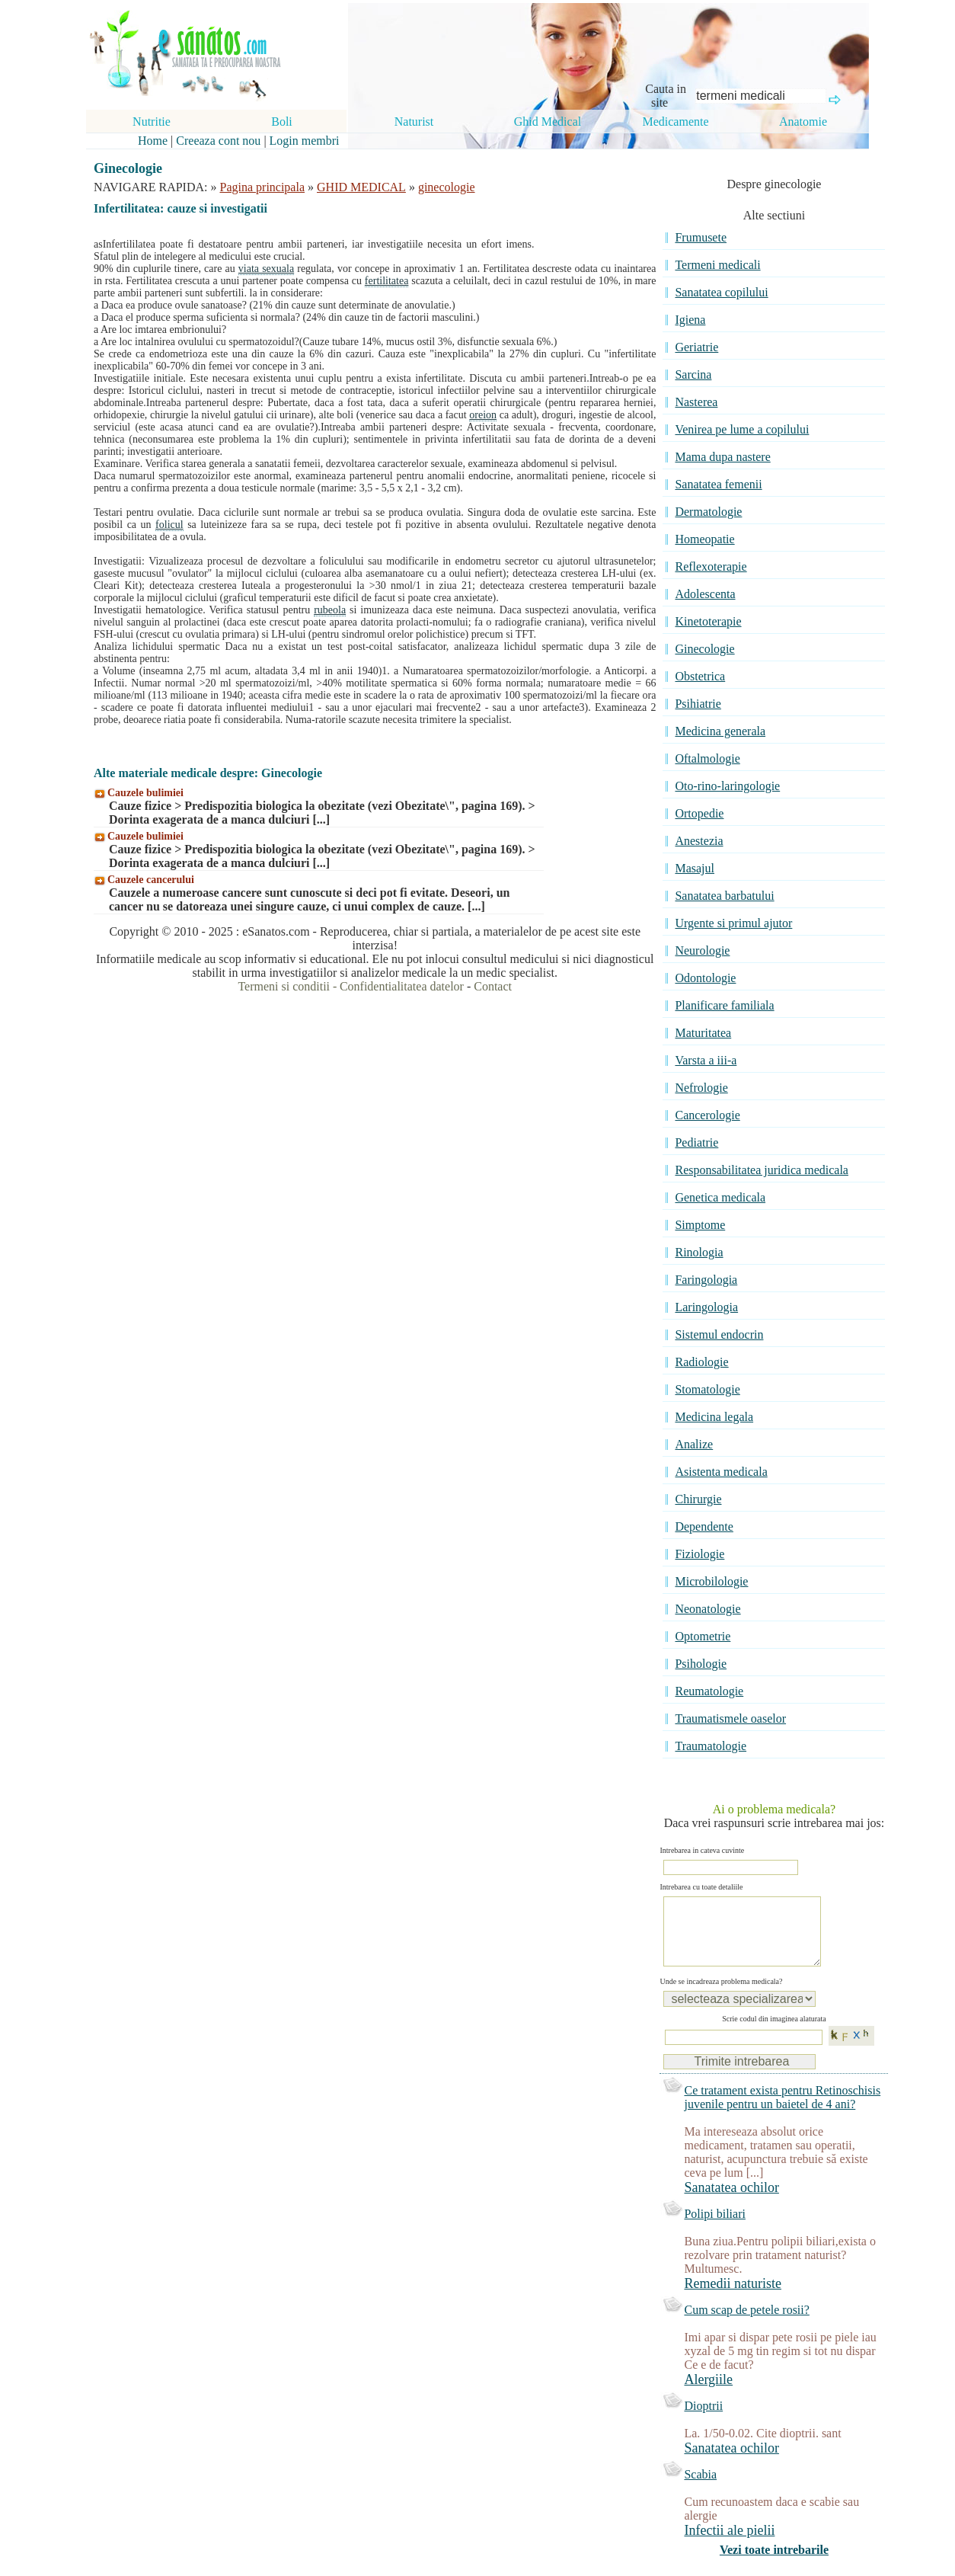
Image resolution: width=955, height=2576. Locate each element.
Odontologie (705, 977)
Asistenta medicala (721, 1471)
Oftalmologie (707, 758)
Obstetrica (700, 676)
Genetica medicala (720, 1197)
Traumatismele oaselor (730, 1718)
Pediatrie (696, 1142)
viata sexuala (266, 268)
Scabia (700, 2489)
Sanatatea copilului (721, 292)
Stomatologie (707, 1389)
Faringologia (706, 1279)
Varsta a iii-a (705, 1060)
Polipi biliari (714, 2228)
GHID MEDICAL (361, 187)
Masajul (694, 868)
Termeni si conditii (284, 986)
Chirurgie (698, 1499)
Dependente (704, 1526)
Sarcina (693, 374)
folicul (169, 524)
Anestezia (699, 840)
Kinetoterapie (708, 621)
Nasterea (696, 401)
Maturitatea (703, 1032)
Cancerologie (707, 1115)
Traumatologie (710, 1745)
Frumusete (701, 237)
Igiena (690, 319)
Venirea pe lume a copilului (742, 429)
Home (153, 140)
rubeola (330, 610)
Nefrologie (701, 1087)
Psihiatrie (697, 703)
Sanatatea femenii (718, 484)
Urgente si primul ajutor (733, 923)
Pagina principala (262, 187)
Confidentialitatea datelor (402, 986)
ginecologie (446, 187)
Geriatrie (696, 347)
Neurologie (702, 950)
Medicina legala (714, 1416)
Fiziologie (699, 1553)
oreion (483, 415)
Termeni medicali (717, 264)
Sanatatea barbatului (724, 895)
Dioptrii (703, 2420)
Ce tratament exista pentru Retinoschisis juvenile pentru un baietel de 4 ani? (782, 2112)
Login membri (305, 140)
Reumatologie (709, 1691)
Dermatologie (708, 511)
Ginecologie (704, 648)
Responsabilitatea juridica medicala (761, 1169)
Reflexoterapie (710, 566)
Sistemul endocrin (719, 1334)
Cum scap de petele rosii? (746, 2324)
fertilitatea (387, 280)
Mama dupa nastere (722, 456)
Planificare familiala (724, 1005)
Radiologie (701, 1361)
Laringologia (706, 1307)
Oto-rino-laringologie (727, 785)
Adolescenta (705, 593)
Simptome (700, 1224)
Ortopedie (699, 813)
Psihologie (701, 1663)
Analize (694, 1444)
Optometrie (702, 1636)
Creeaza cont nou (218, 140)
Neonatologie (707, 1608)
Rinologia (699, 1252)
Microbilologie (711, 1581)
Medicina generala (720, 731)
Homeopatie (704, 539)
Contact (493, 986)
